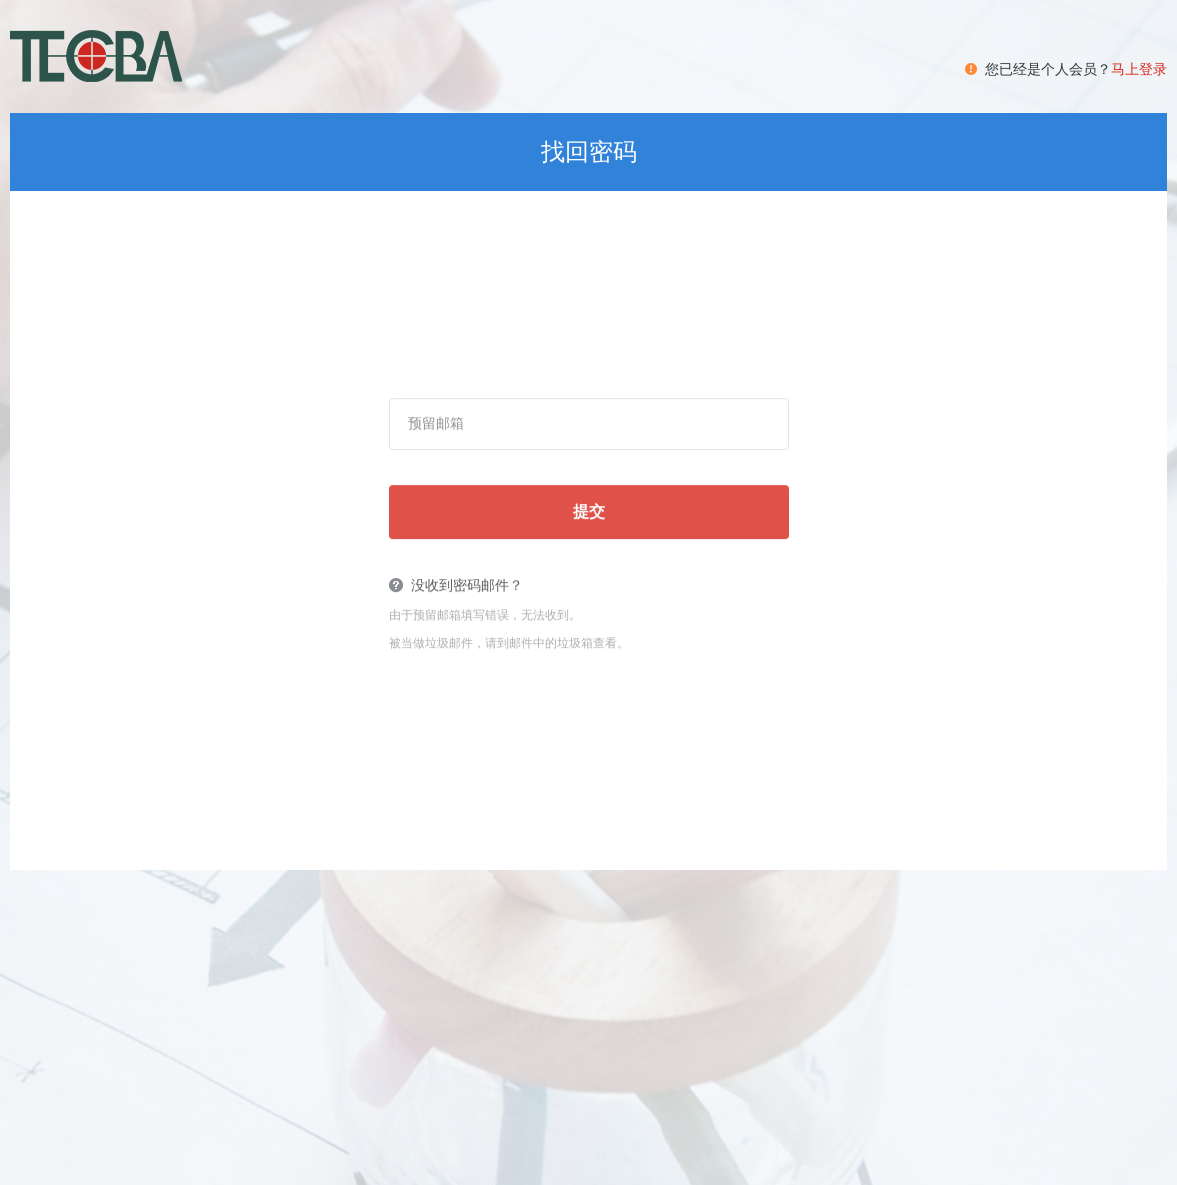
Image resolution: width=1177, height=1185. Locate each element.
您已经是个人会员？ (1076, 69)
